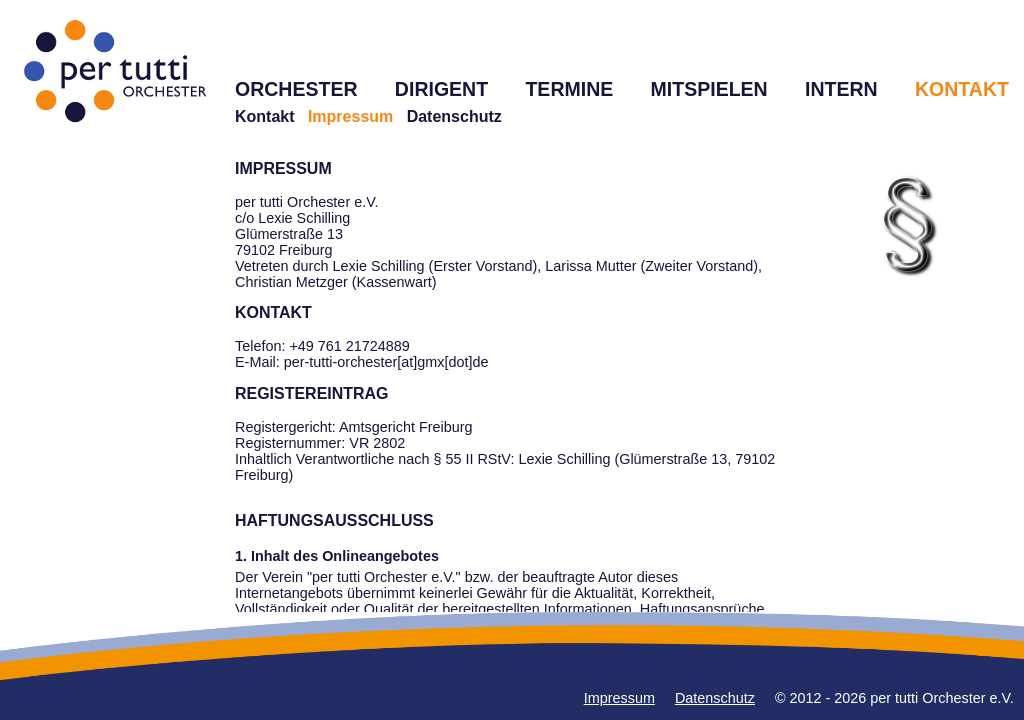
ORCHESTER (296, 89)
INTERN (841, 89)
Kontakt (265, 116)
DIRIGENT (441, 89)
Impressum (619, 698)
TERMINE (569, 89)
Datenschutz (454, 116)
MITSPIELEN (709, 89)
